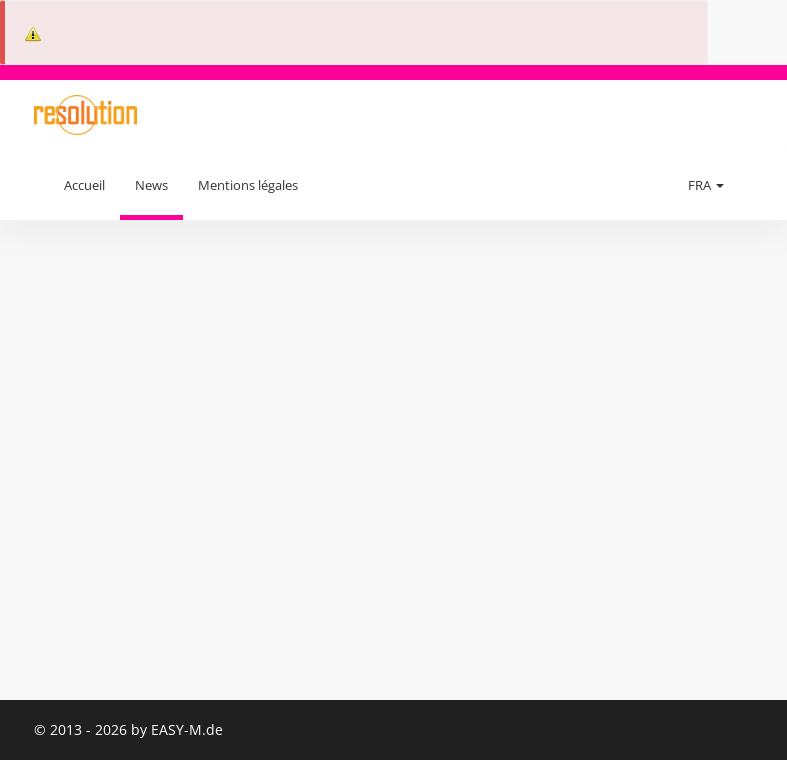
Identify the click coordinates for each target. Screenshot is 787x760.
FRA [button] (706, 185)
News (151, 185)
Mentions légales (248, 185)
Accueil (84, 185)
